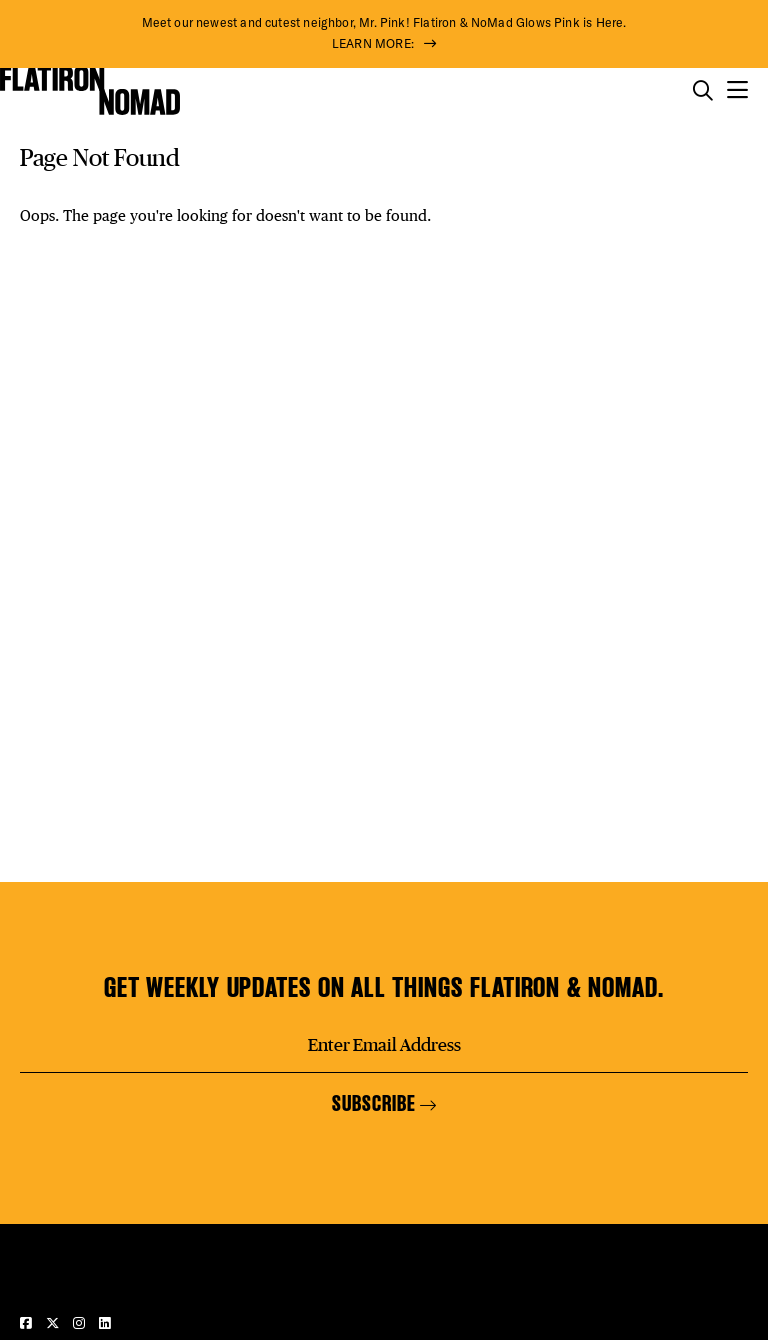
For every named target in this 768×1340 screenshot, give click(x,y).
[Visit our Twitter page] (54, 1323)
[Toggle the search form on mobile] (703, 91)
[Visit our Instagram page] (81, 1323)
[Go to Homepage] (90, 91)
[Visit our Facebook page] (28, 1323)
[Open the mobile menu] (737, 90)
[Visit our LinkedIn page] (105, 1323)
